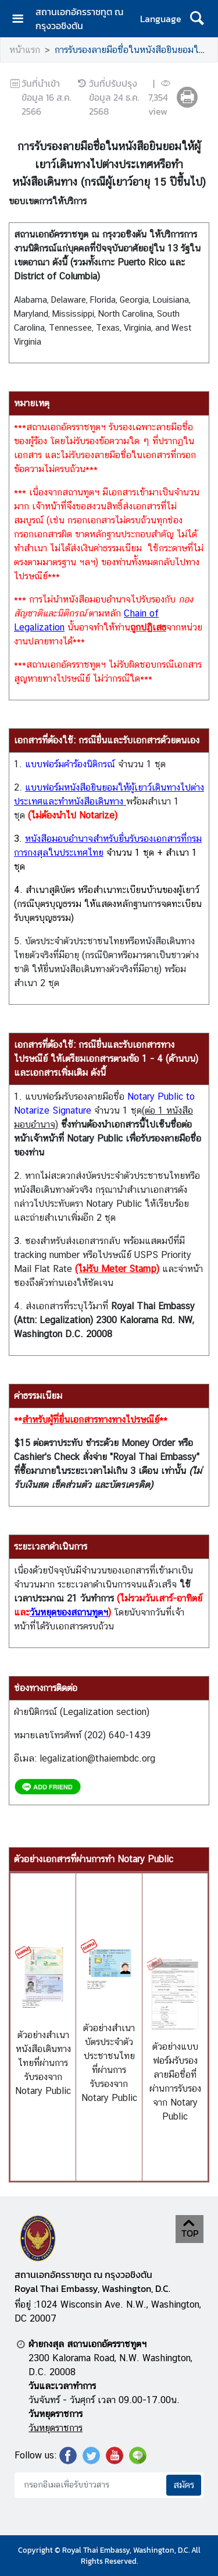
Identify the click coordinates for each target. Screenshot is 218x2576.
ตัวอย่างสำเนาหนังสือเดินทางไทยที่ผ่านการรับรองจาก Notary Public (43, 2062)
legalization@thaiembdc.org (97, 1758)
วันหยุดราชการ (55, 2427)
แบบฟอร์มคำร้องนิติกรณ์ (70, 764)
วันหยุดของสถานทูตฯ (69, 1612)
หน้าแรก (24, 49)
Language (160, 19)
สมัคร (183, 2484)
